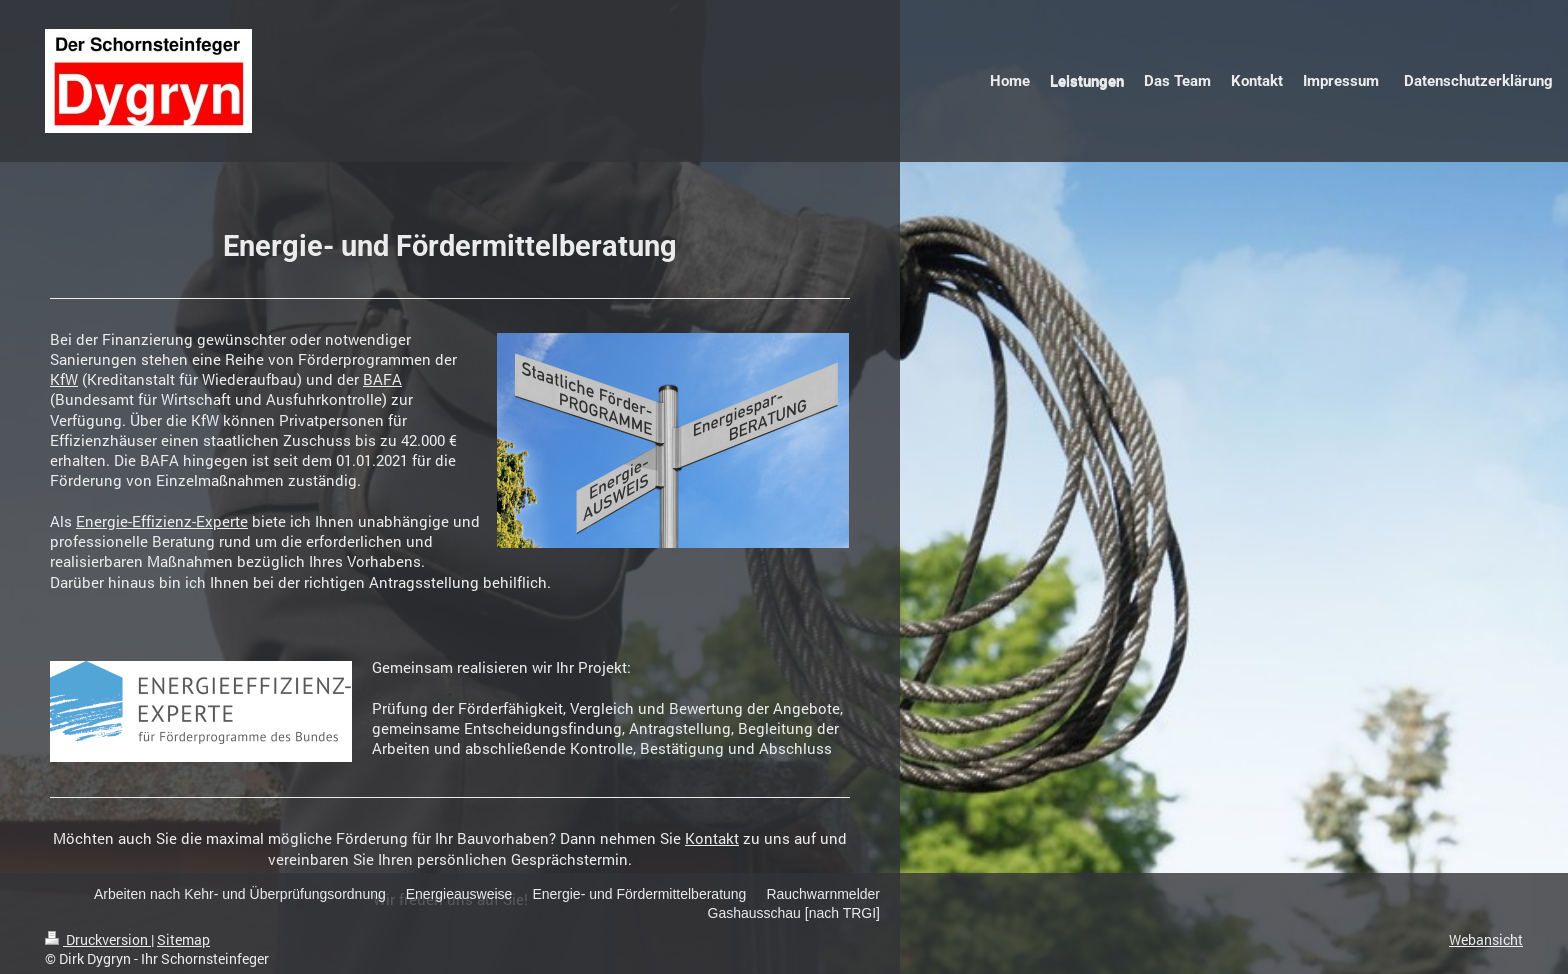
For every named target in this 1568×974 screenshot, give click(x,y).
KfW (64, 379)
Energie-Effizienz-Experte (162, 521)
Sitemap (183, 939)
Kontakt (712, 838)
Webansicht (1486, 939)
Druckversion (98, 939)
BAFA (382, 379)
